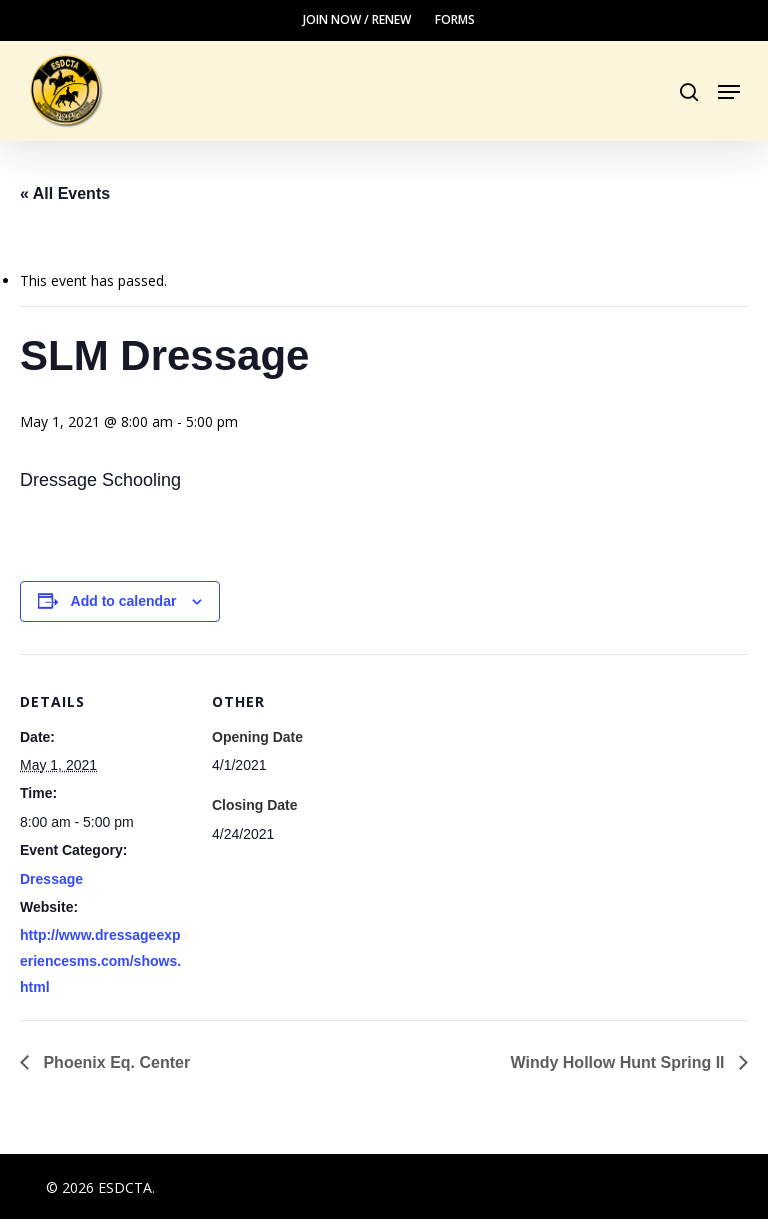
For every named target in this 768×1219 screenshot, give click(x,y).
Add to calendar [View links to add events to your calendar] (124, 601)
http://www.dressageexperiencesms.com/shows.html (100, 961)
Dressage (51, 879)
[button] (729, 92)
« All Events (65, 193)
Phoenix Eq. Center (114, 1062)
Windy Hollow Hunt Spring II (620, 1062)
